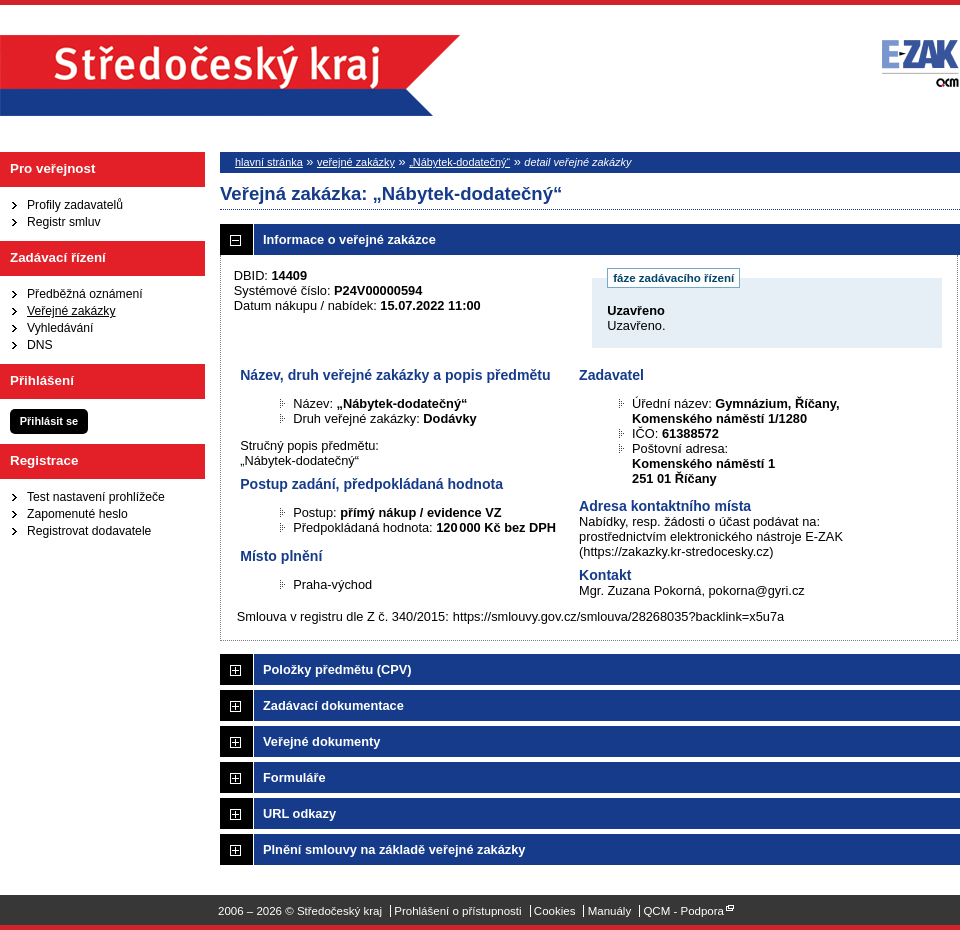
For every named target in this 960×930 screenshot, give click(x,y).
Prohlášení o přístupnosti (457, 911)
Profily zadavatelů (75, 205)
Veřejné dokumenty (321, 741)
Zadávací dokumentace (333, 705)
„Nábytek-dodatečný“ (459, 162)
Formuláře (294, 777)
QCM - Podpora (683, 911)
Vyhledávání (60, 328)
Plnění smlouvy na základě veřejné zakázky (394, 849)
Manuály (610, 911)
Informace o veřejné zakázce (349, 239)
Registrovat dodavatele (89, 531)
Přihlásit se (49, 421)
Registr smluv (64, 222)
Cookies (555, 911)
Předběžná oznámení (85, 294)
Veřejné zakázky (71, 311)
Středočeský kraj (230, 75)
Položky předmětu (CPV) (337, 669)
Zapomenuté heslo (77, 514)
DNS (40, 345)
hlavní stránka (269, 162)
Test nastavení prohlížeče (96, 497)
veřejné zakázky (356, 162)
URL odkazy (299, 813)
